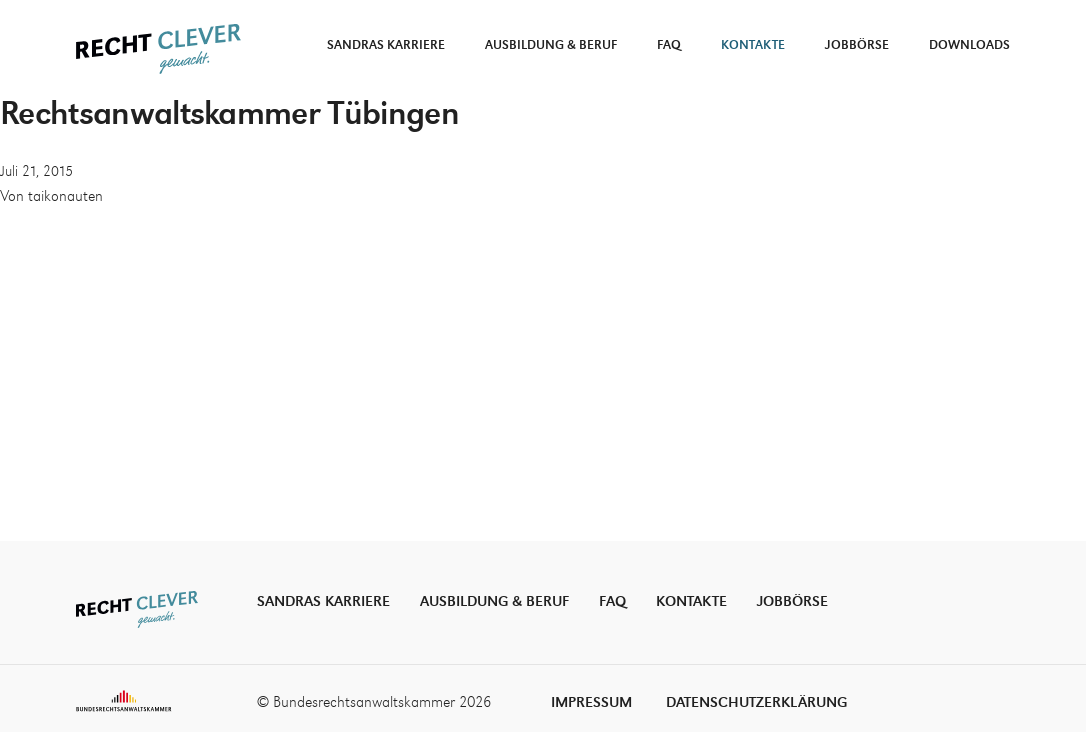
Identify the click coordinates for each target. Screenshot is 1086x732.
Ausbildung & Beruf (551, 45)
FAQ (669, 45)
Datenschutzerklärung (756, 702)
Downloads (969, 45)
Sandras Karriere (386, 45)
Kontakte (753, 45)
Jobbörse (857, 45)
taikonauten (65, 197)
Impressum (591, 702)
